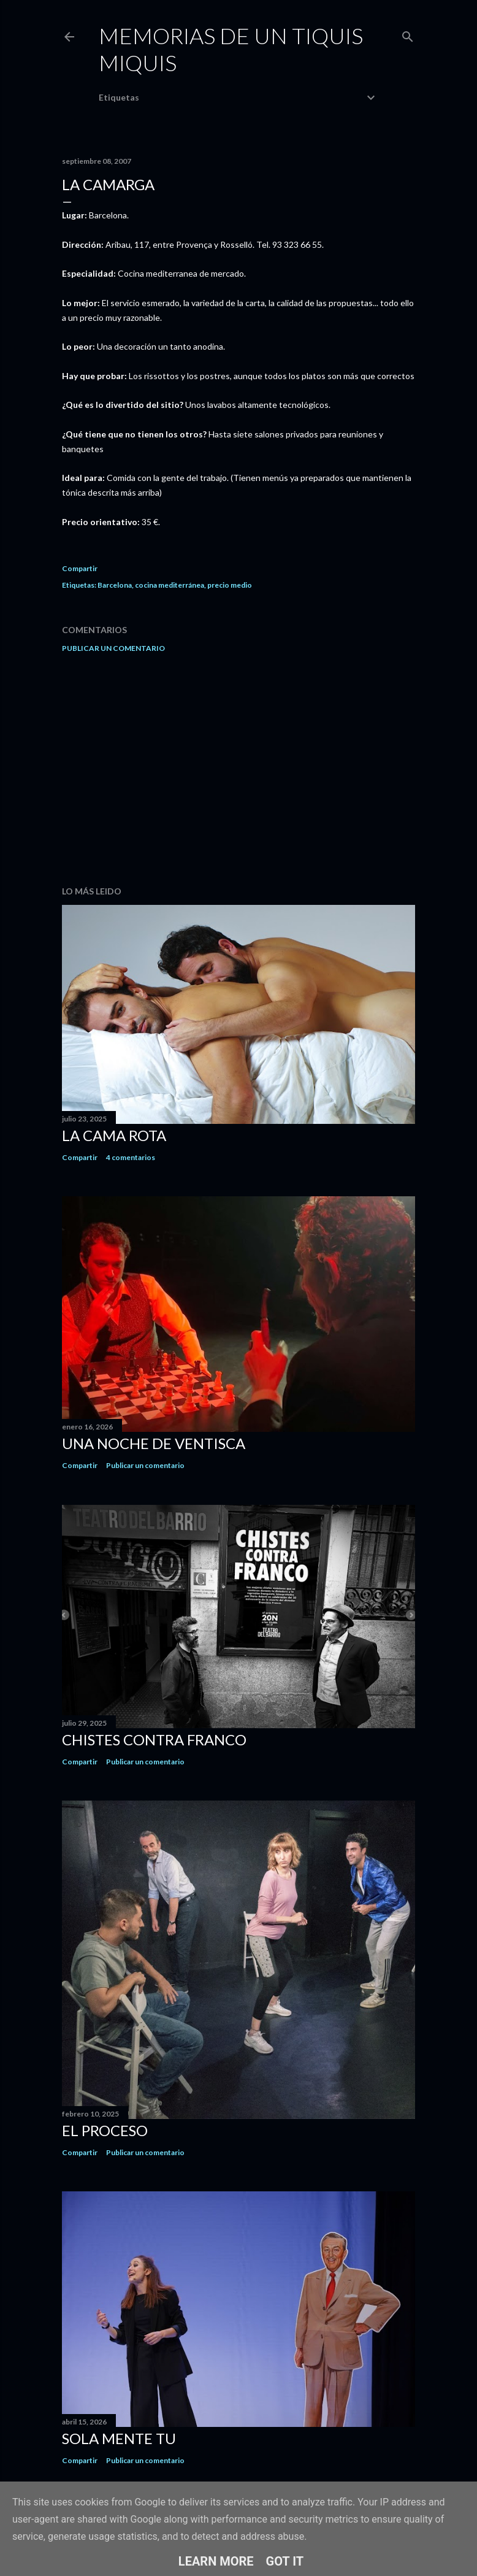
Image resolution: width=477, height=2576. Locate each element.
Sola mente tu (119, 2438)
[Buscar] (407, 34)
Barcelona (114, 585)
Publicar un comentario (113, 648)
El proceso (105, 2130)
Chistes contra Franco (154, 1739)
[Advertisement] (238, 769)
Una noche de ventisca (153, 1443)
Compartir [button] (79, 568)
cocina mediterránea (169, 585)
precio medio (229, 585)
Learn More (216, 2561)
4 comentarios (130, 1157)
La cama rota (114, 1135)
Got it (285, 2561)
